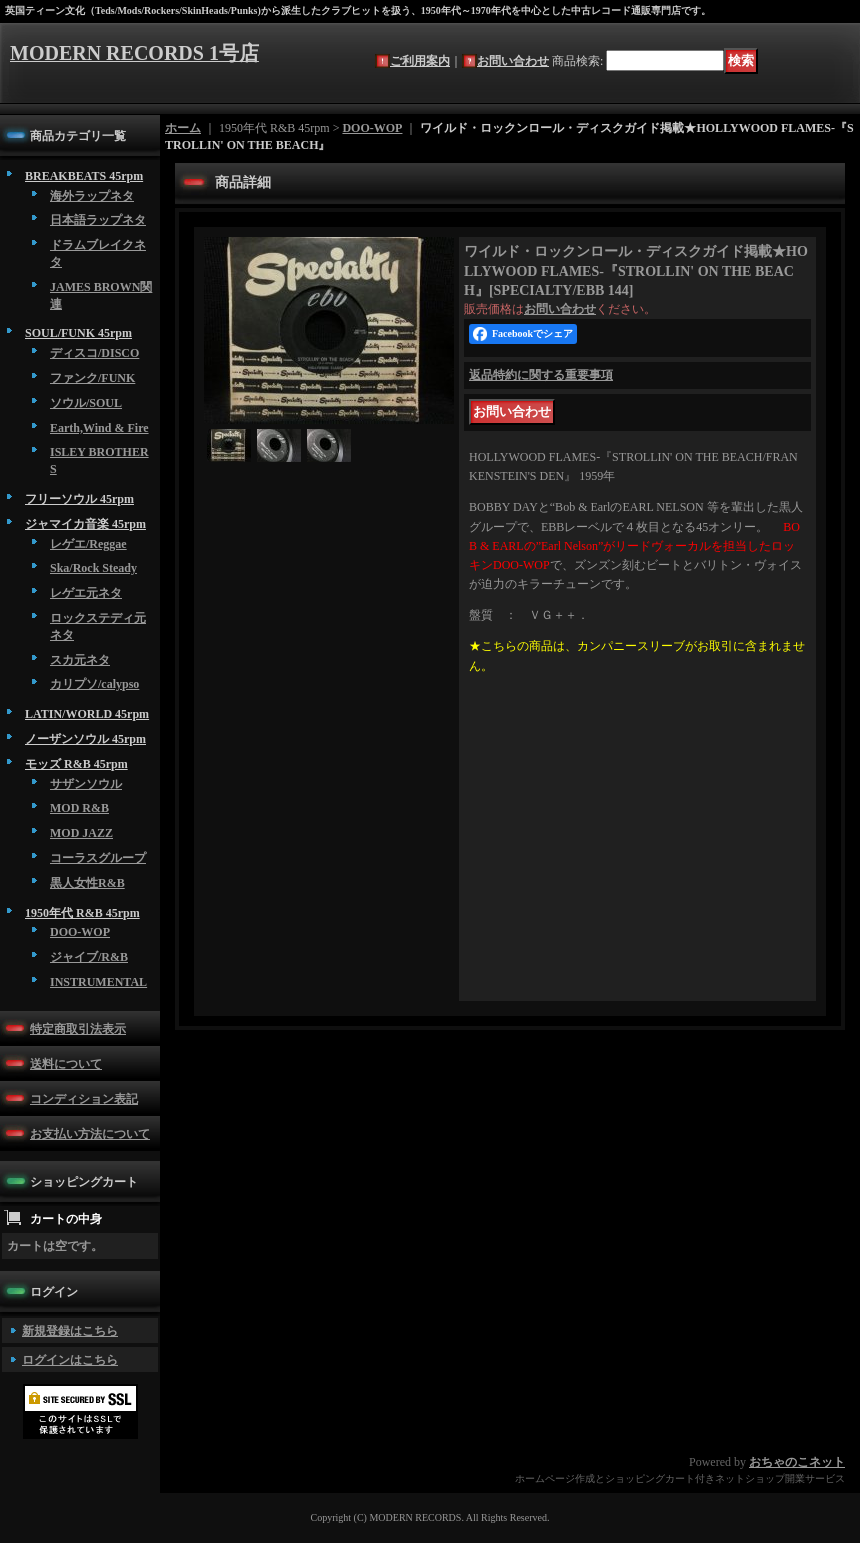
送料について (66, 1064)
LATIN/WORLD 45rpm (87, 714)
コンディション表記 (84, 1099)
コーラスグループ (98, 858)
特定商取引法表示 (78, 1029)
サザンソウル (86, 784)
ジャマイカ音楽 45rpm (85, 524)
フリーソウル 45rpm (79, 499)
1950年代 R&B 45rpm (82, 913)
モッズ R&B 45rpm (76, 764)
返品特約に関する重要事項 (541, 375)
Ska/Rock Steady (93, 568)
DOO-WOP (80, 932)
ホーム (183, 128)
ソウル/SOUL (86, 403)
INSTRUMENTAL (98, 982)
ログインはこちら (70, 1360)
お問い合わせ (513, 61)
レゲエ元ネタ (86, 593)
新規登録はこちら (70, 1331)
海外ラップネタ (92, 196)
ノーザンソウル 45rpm (85, 739)
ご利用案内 (420, 61)
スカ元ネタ (80, 660)
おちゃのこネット (797, 1462)
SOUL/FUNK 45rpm (78, 333)
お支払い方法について (90, 1134)
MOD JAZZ (81, 833)
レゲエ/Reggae (88, 544)
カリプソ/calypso (94, 684)
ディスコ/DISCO (94, 353)
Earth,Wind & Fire (99, 428)
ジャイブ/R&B (89, 957)
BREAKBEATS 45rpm (84, 176)
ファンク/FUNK (92, 378)
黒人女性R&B (87, 883)
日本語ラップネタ (98, 220)
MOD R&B (79, 808)
